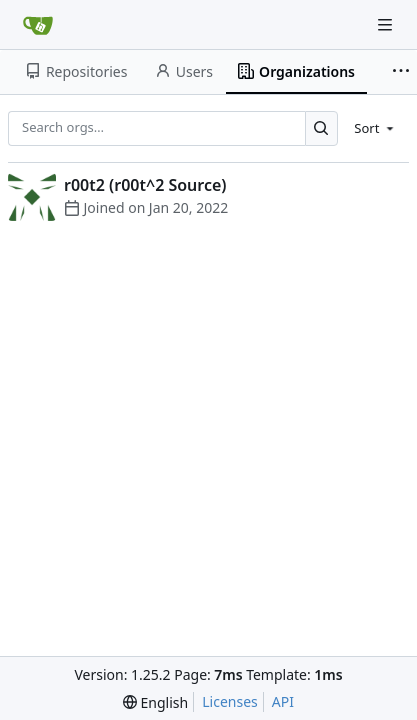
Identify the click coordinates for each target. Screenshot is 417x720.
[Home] (38, 25)
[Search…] (321, 128)
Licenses (230, 701)
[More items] (401, 72)
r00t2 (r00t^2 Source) (145, 185)
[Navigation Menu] (387, 24)
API (283, 701)
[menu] (375, 128)
